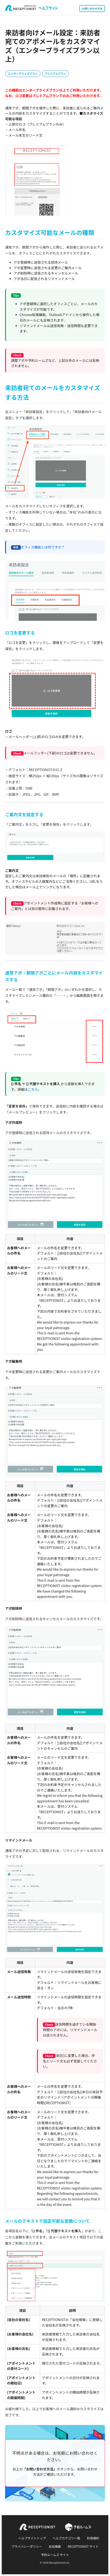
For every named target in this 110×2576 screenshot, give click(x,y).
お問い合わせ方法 (92, 8)
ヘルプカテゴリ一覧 (66, 2538)
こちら (33, 1089)
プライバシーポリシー (26, 2546)
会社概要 (55, 2546)
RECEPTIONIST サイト (83, 2546)
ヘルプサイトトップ (32, 2538)
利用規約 (93, 2538)
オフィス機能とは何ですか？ (43, 547)
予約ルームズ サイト (55, 2554)
